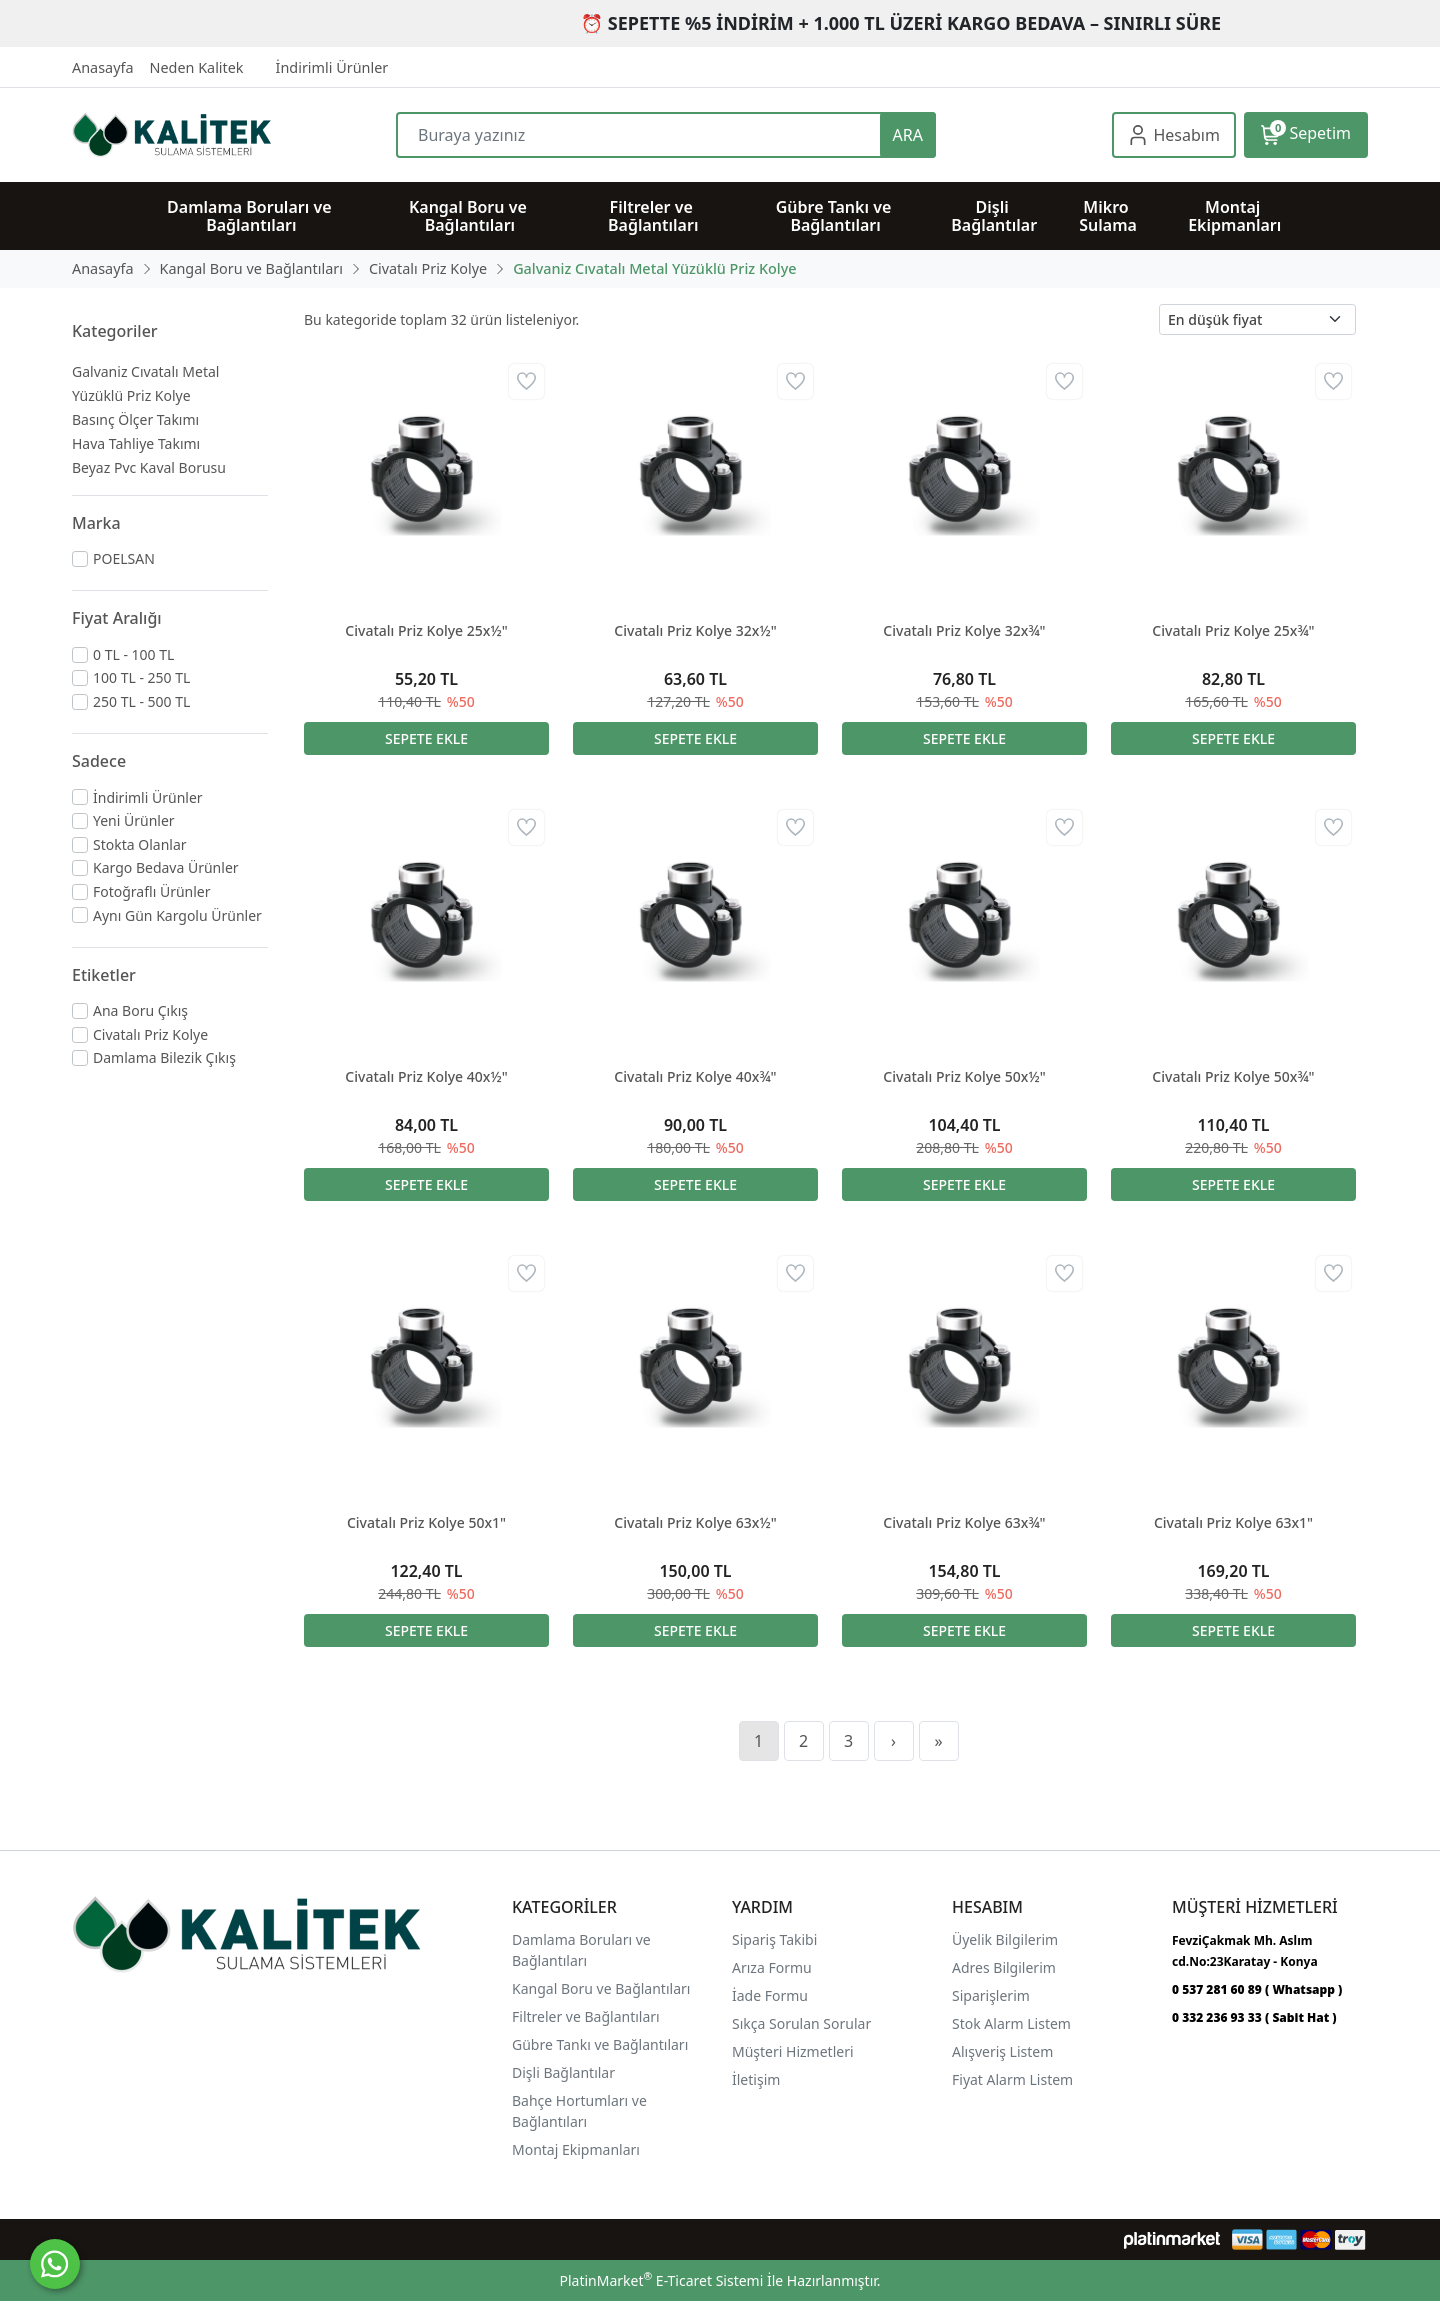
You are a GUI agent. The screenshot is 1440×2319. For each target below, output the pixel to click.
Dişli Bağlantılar (563, 2072)
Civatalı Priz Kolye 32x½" (695, 630)
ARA (908, 135)
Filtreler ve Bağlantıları (586, 2016)
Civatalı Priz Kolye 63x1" (1233, 1522)
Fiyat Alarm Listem (1012, 2079)
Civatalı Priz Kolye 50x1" (426, 1522)
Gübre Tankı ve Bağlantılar (598, 2044)
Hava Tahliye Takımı (136, 443)
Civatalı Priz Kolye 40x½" (426, 1076)
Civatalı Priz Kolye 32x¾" (964, 630)
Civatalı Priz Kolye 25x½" (426, 630)
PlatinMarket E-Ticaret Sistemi (661, 2280)
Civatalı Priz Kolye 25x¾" (1233, 630)
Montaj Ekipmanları (576, 2149)
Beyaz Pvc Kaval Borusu (149, 467)
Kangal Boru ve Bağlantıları (601, 1988)
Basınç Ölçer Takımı (135, 419)
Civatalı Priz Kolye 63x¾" (964, 1522)
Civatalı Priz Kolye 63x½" (695, 1522)
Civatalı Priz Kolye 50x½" (964, 1076)
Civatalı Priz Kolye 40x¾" (695, 1076)
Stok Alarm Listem (1011, 2023)
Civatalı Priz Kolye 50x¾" (1233, 1076)
